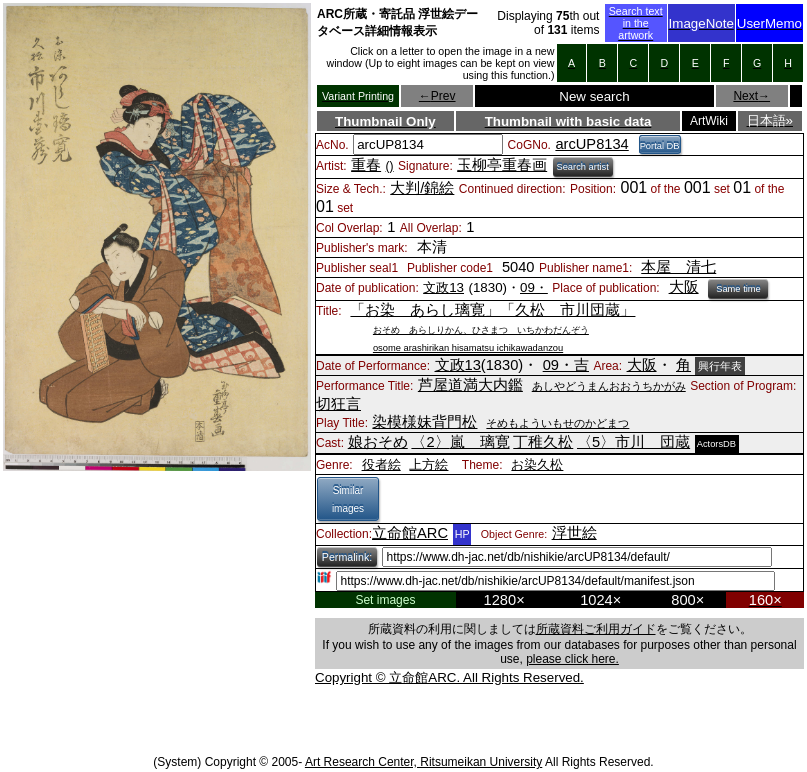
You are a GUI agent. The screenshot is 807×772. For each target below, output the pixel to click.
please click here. (572, 659)
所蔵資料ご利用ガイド (596, 629)
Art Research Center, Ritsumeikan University (423, 762)
